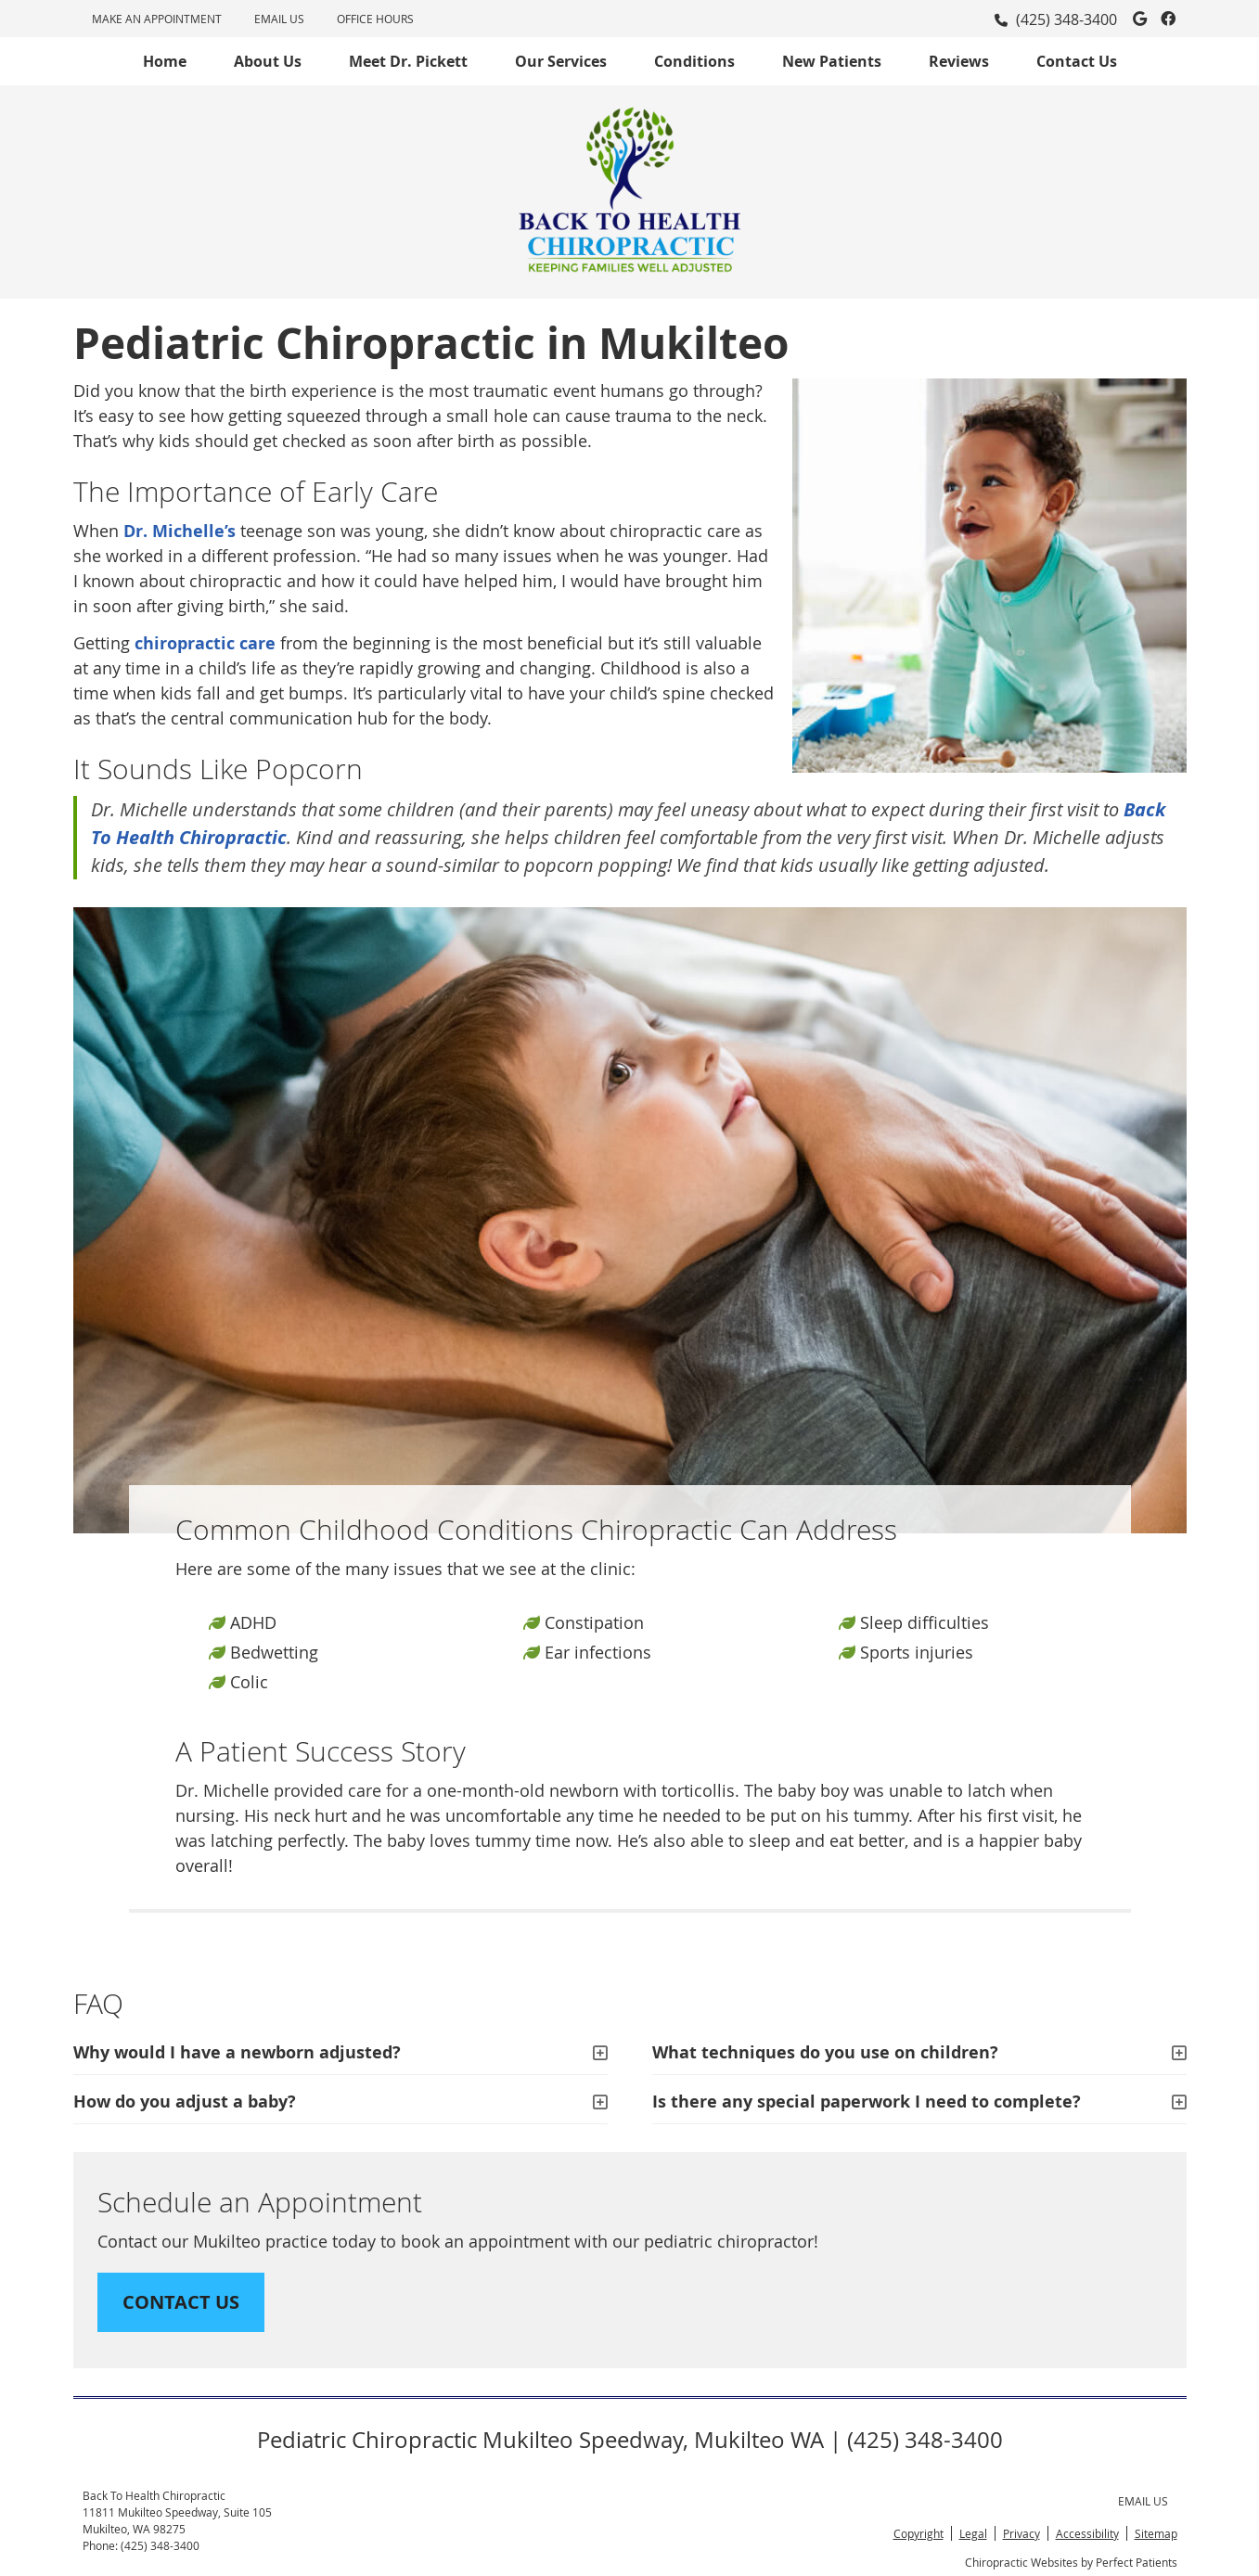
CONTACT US (180, 2301)
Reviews (959, 61)
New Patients (831, 61)
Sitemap (1156, 2533)
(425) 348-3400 (1066, 19)
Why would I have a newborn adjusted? (237, 2052)
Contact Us (1076, 61)
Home (164, 61)
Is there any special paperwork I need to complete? (866, 2101)
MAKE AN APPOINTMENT (157, 18)
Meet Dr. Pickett (408, 61)
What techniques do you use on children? (825, 2052)
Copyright (918, 2533)
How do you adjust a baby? (184, 2101)
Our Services (561, 61)
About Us (268, 61)
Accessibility (1087, 2533)
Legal (973, 2533)
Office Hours (375, 18)
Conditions (694, 61)
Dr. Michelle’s (179, 531)
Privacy (1021, 2533)
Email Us (279, 18)
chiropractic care (205, 643)
